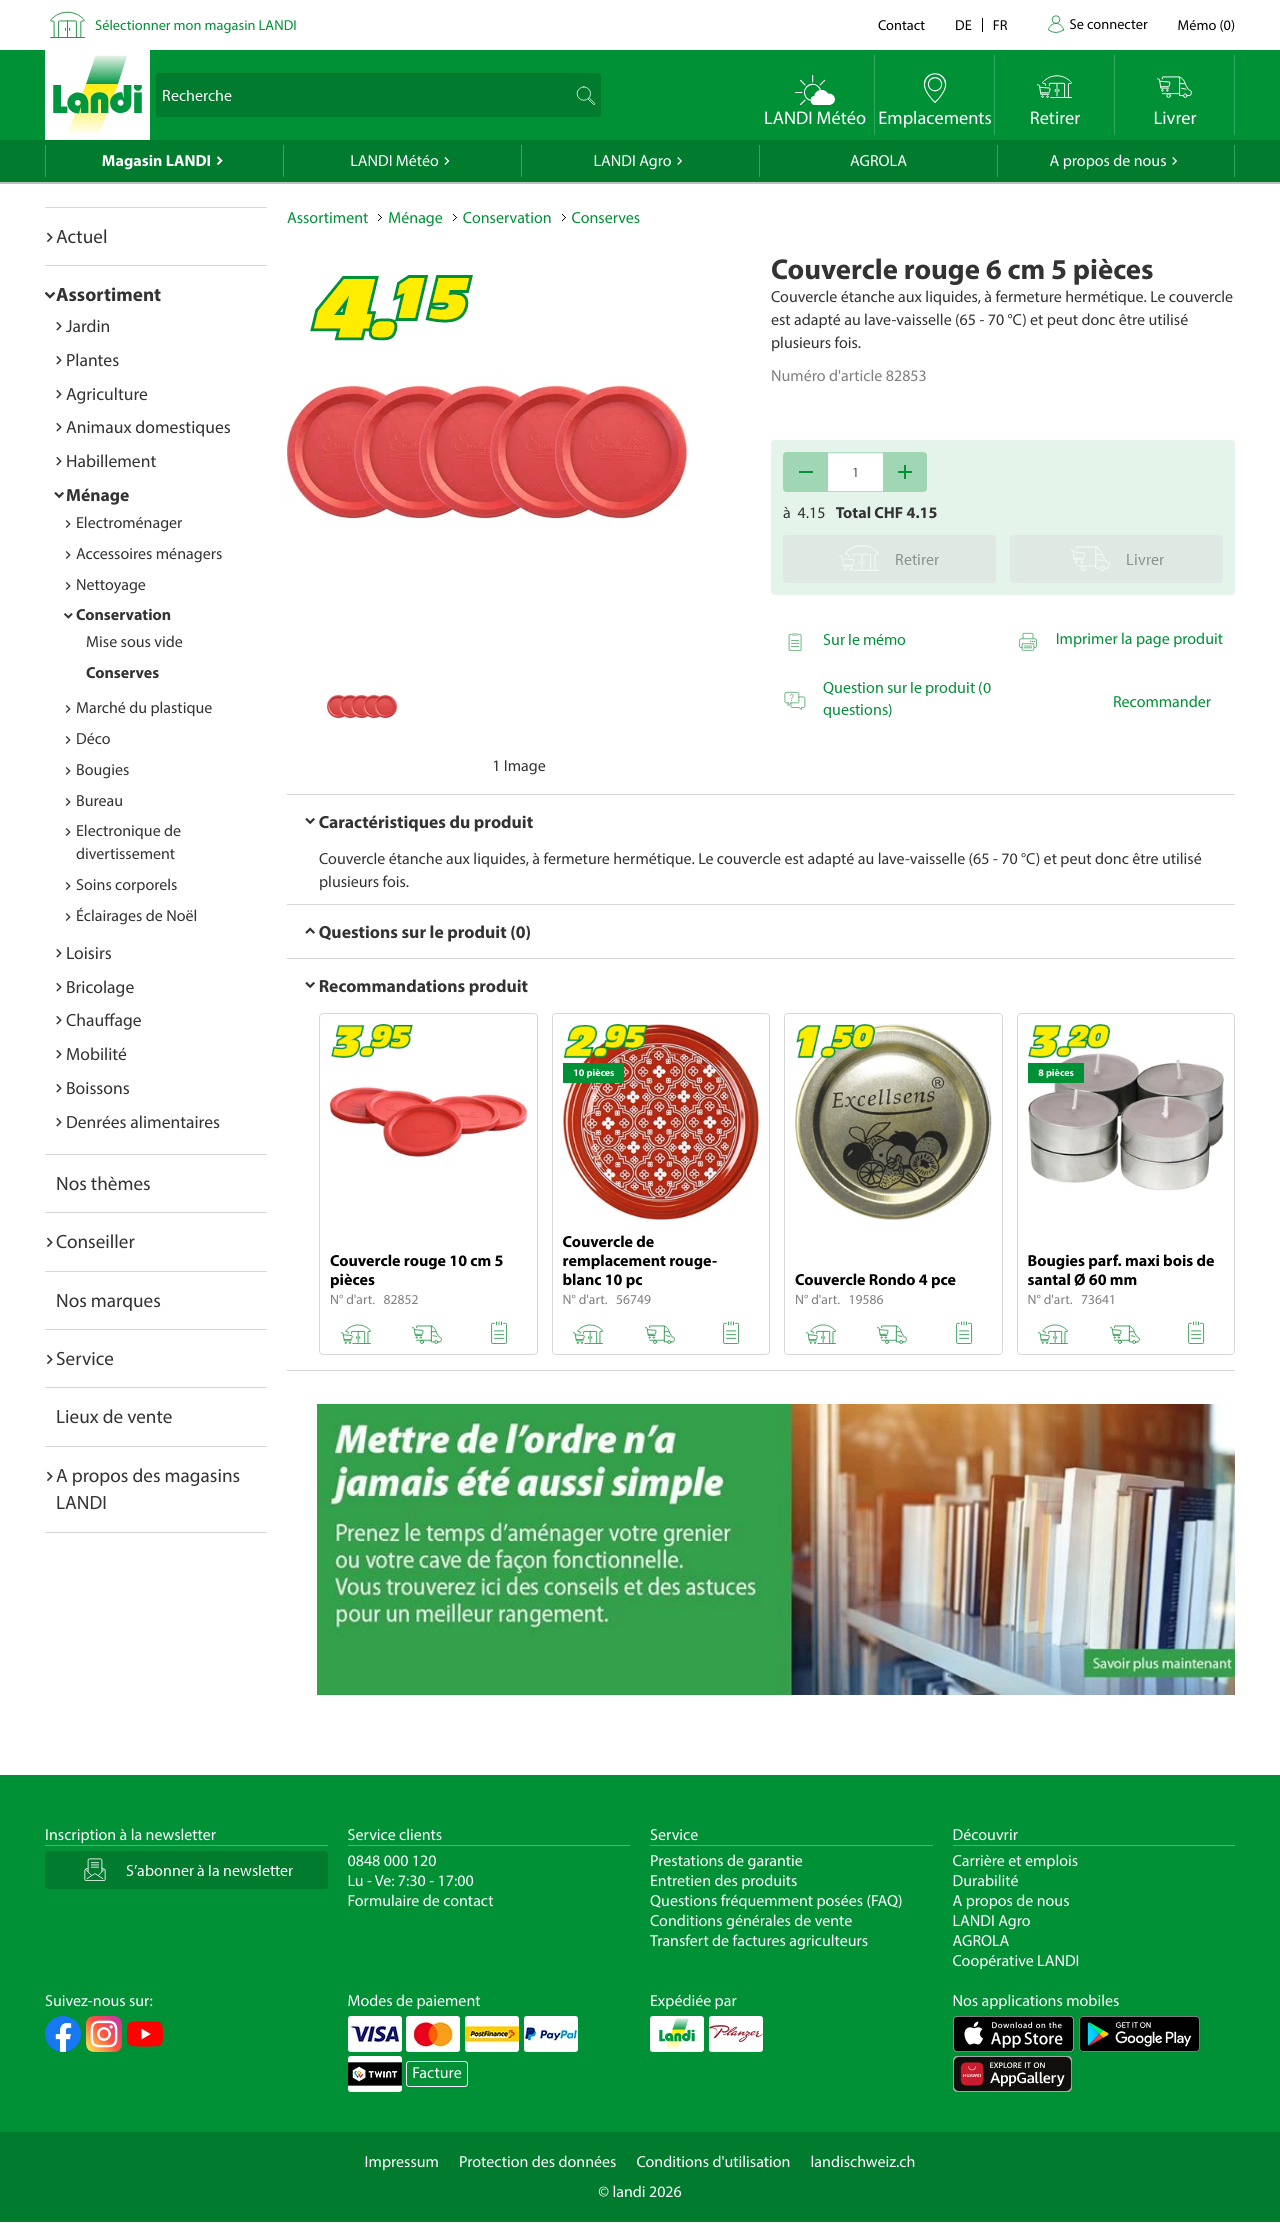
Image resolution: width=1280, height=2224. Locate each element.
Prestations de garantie (726, 1861)
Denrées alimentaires (143, 1121)
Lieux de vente (114, 1416)
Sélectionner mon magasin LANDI (196, 24)
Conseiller (95, 1241)
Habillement (111, 460)
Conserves (122, 673)
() (1206, 24)
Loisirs (89, 952)
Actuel (81, 236)
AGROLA (878, 161)
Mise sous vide (134, 642)
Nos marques (108, 1300)
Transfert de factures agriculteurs (759, 1941)
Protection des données (538, 2162)
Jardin (88, 325)
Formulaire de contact (421, 1901)
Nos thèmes (103, 1183)
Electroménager (129, 523)
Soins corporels (126, 885)
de (963, 24)
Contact (901, 24)
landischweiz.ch (863, 2162)
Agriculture (107, 393)
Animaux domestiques (148, 426)
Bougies (102, 770)
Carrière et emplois (1016, 1861)
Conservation (123, 615)
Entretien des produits (723, 1881)
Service (85, 1358)
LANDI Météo (394, 161)
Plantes (92, 359)
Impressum (402, 2162)
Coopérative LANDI (1016, 1961)
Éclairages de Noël (136, 916)
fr (1000, 24)
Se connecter (1108, 23)
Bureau (99, 801)
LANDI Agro (632, 161)
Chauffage (104, 1019)
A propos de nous (1107, 161)
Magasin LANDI (156, 161)
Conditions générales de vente (751, 1921)
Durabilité (986, 1881)
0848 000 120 (392, 1861)
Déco (93, 739)
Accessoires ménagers (149, 554)
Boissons (98, 1087)
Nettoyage (111, 585)
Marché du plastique (144, 708)
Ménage (97, 494)
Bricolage (100, 986)
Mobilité (96, 1053)
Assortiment (108, 294)
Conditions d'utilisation (713, 2162)
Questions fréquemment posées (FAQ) (776, 1901)
